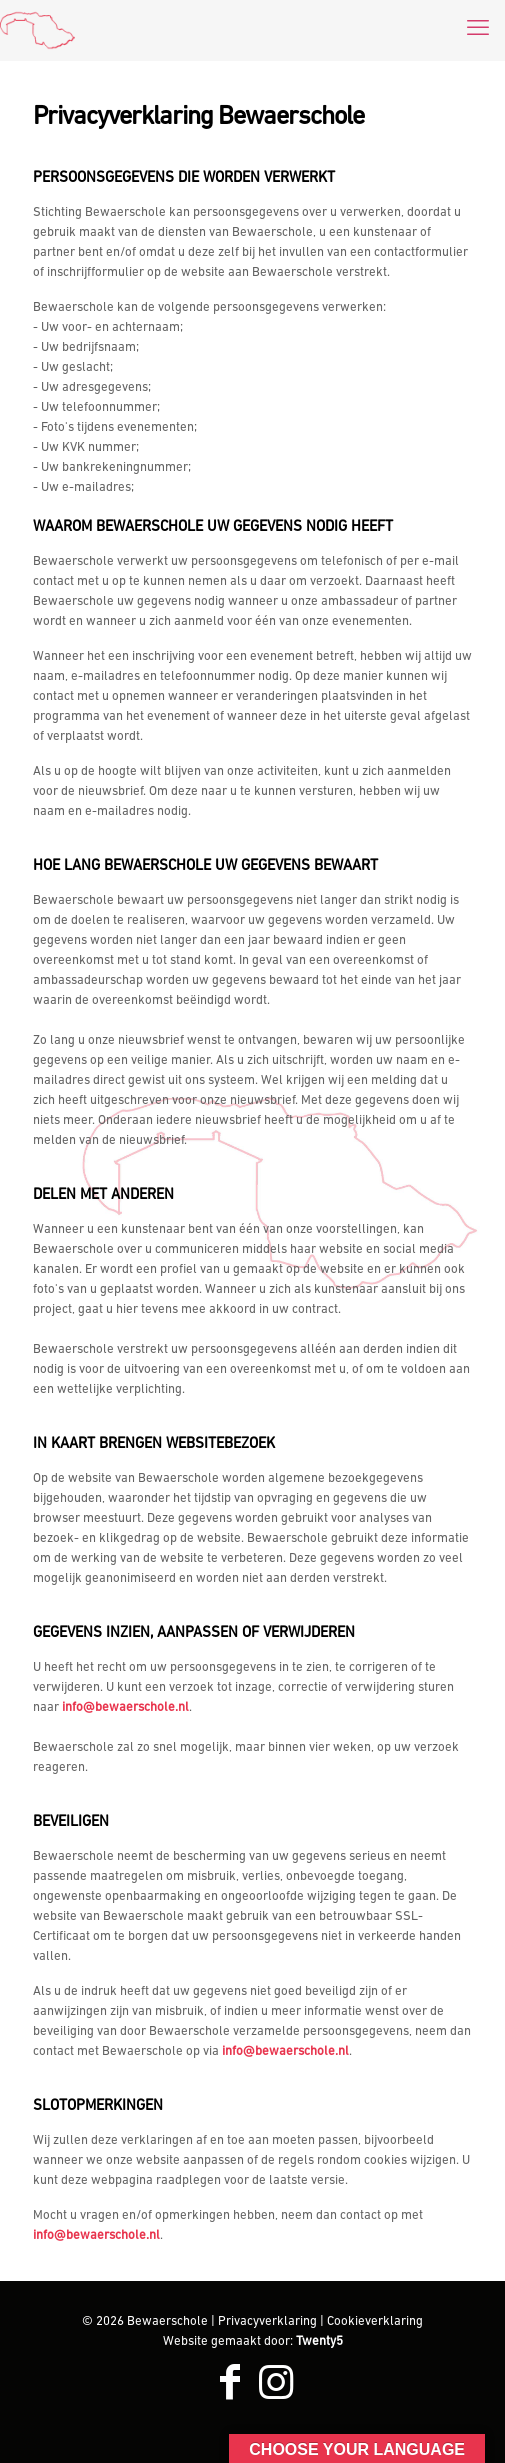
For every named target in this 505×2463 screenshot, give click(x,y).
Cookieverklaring (375, 2321)
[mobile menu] (478, 30)
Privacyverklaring (267, 2321)
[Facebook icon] (230, 2386)
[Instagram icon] (276, 2386)
